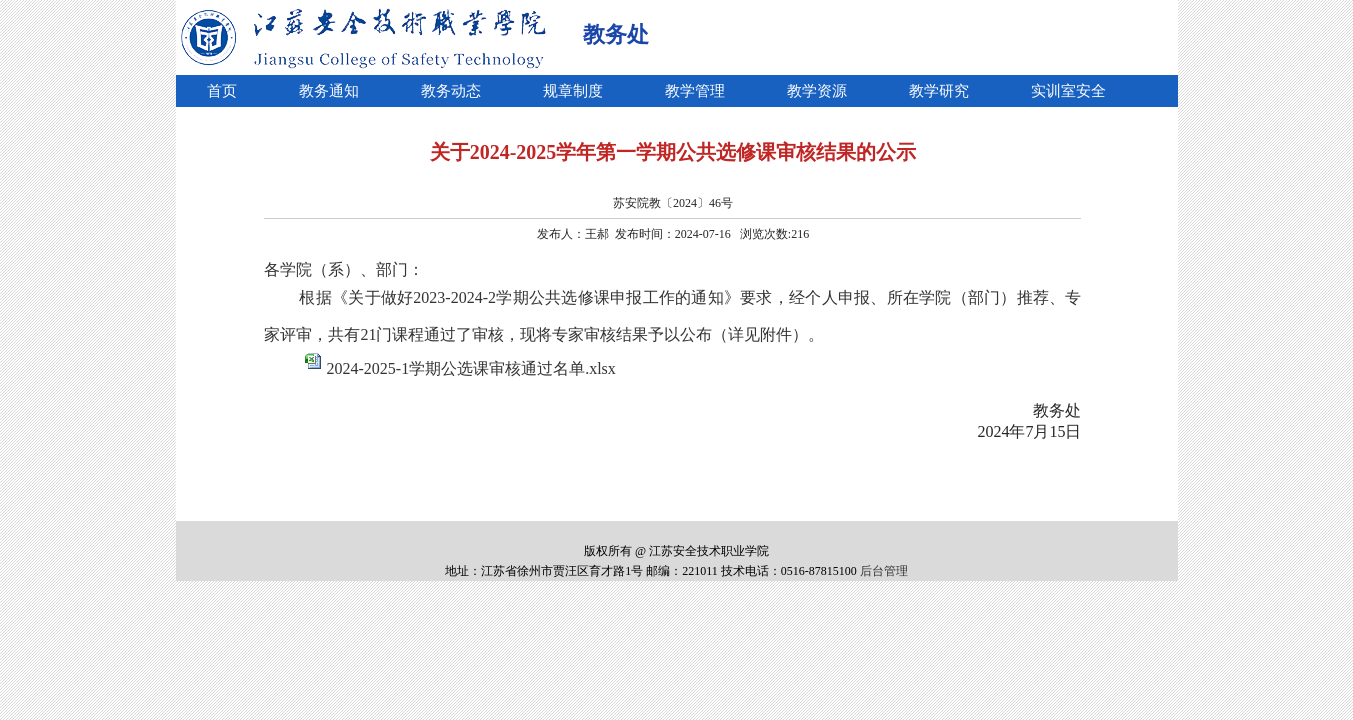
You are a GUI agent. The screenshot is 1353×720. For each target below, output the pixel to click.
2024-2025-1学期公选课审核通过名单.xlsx (470, 368)
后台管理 (884, 571)
